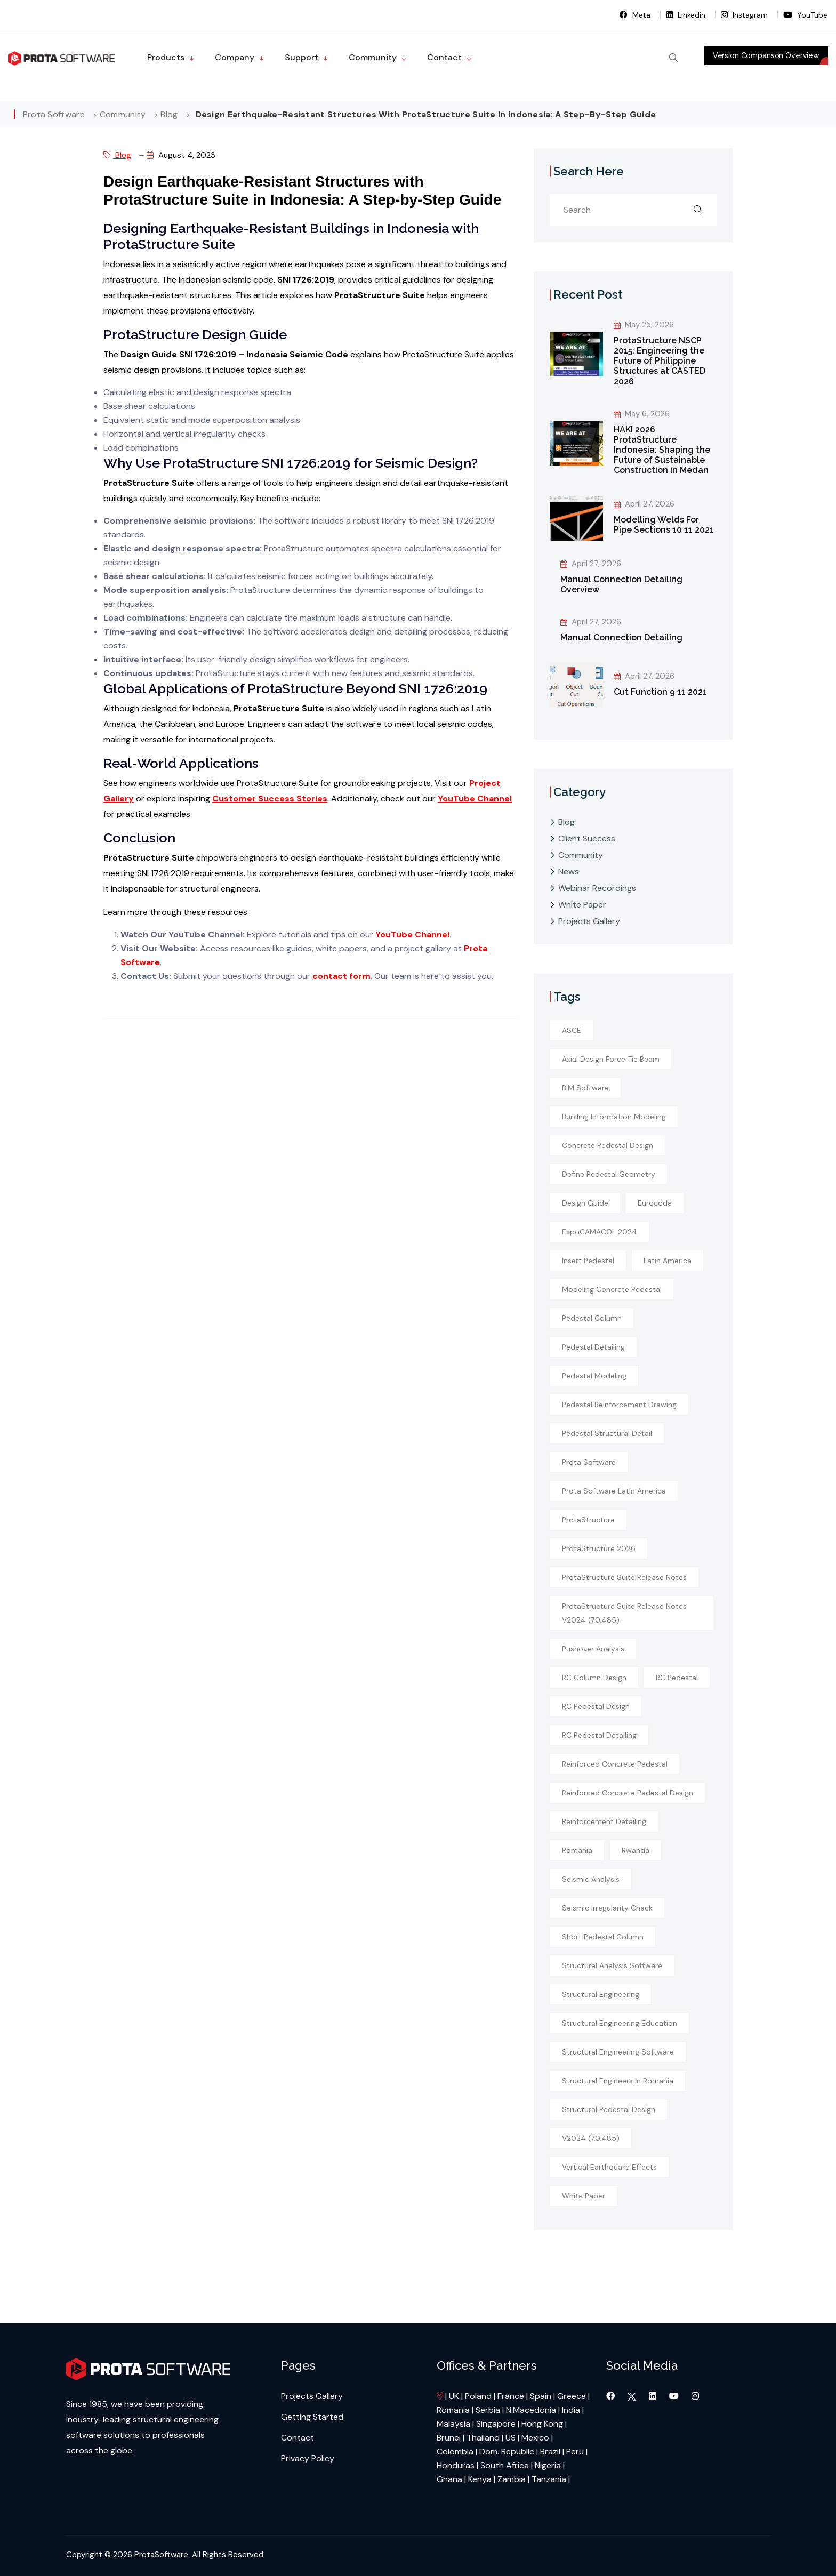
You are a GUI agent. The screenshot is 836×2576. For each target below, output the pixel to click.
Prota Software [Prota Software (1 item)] (589, 1462)
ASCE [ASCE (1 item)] (571, 1030)
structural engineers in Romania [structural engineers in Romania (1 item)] (617, 2080)
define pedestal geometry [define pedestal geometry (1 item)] (608, 1174)
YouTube (805, 15)
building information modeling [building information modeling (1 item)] (614, 1116)
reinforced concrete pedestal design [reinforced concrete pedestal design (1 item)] (627, 1792)
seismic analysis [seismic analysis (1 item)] (591, 1879)
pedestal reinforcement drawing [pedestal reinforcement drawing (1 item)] (619, 1404)
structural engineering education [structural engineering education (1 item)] (619, 2023)
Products (165, 57)
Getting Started (312, 2416)
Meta (636, 15)
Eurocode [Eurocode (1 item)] (655, 1203)
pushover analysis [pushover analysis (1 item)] (593, 1649)
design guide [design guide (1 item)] (585, 1203)
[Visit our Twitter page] (632, 2396)
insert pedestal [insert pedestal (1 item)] (588, 1260)
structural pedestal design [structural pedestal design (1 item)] (608, 2109)
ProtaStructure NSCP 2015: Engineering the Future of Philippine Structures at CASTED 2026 (659, 361)
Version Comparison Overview (766, 55)
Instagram (745, 15)
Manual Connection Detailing (621, 637)
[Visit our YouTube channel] (675, 2396)
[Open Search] (673, 58)
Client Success (586, 838)
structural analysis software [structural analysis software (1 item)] (612, 1965)
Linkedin (687, 15)
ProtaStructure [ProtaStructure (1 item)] (588, 1519)
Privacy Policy (307, 2458)
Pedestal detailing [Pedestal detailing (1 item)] (593, 1347)
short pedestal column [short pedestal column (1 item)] (603, 1936)
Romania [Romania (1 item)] (577, 1850)
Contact (444, 57)
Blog (117, 155)
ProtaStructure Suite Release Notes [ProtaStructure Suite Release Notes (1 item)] (624, 1577)
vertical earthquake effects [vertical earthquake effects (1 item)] (609, 2167)
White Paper (582, 904)
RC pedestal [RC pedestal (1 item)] (677, 1677)
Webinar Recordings (597, 888)
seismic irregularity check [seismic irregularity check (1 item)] (607, 1908)
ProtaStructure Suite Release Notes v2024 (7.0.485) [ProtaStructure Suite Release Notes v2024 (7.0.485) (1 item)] (624, 1613)
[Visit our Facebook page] (611, 2396)
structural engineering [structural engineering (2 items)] (600, 1994)
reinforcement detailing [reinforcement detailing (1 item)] (604, 1821)
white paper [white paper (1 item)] (583, 2196)
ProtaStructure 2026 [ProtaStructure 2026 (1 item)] (599, 1548)
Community (373, 57)
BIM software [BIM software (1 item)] (585, 1088)
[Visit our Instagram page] (695, 2396)
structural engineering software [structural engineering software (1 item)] (618, 2052)
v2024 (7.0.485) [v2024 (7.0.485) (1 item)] (591, 2138)
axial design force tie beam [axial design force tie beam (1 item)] (611, 1059)
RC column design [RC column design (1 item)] (594, 1677)
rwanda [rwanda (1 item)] (635, 1850)
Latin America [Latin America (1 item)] (668, 1260)
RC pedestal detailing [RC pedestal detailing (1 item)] (599, 1735)
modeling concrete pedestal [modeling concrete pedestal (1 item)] (612, 1289)
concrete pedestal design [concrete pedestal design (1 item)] (607, 1145)
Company (234, 57)
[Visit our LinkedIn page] (653, 2396)
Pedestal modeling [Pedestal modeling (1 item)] (594, 1376)
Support (301, 57)
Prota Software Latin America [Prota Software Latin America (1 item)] (614, 1491)
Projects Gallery (589, 921)
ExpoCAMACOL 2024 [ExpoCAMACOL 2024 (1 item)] (599, 1232)
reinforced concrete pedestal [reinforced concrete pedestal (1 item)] (615, 1764)
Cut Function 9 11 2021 (660, 692)
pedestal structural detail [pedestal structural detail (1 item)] (607, 1433)
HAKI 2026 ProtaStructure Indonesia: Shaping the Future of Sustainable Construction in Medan (662, 450)
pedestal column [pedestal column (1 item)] (592, 1318)
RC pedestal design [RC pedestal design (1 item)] (596, 1706)
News (568, 871)
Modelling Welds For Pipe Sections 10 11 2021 (664, 525)
